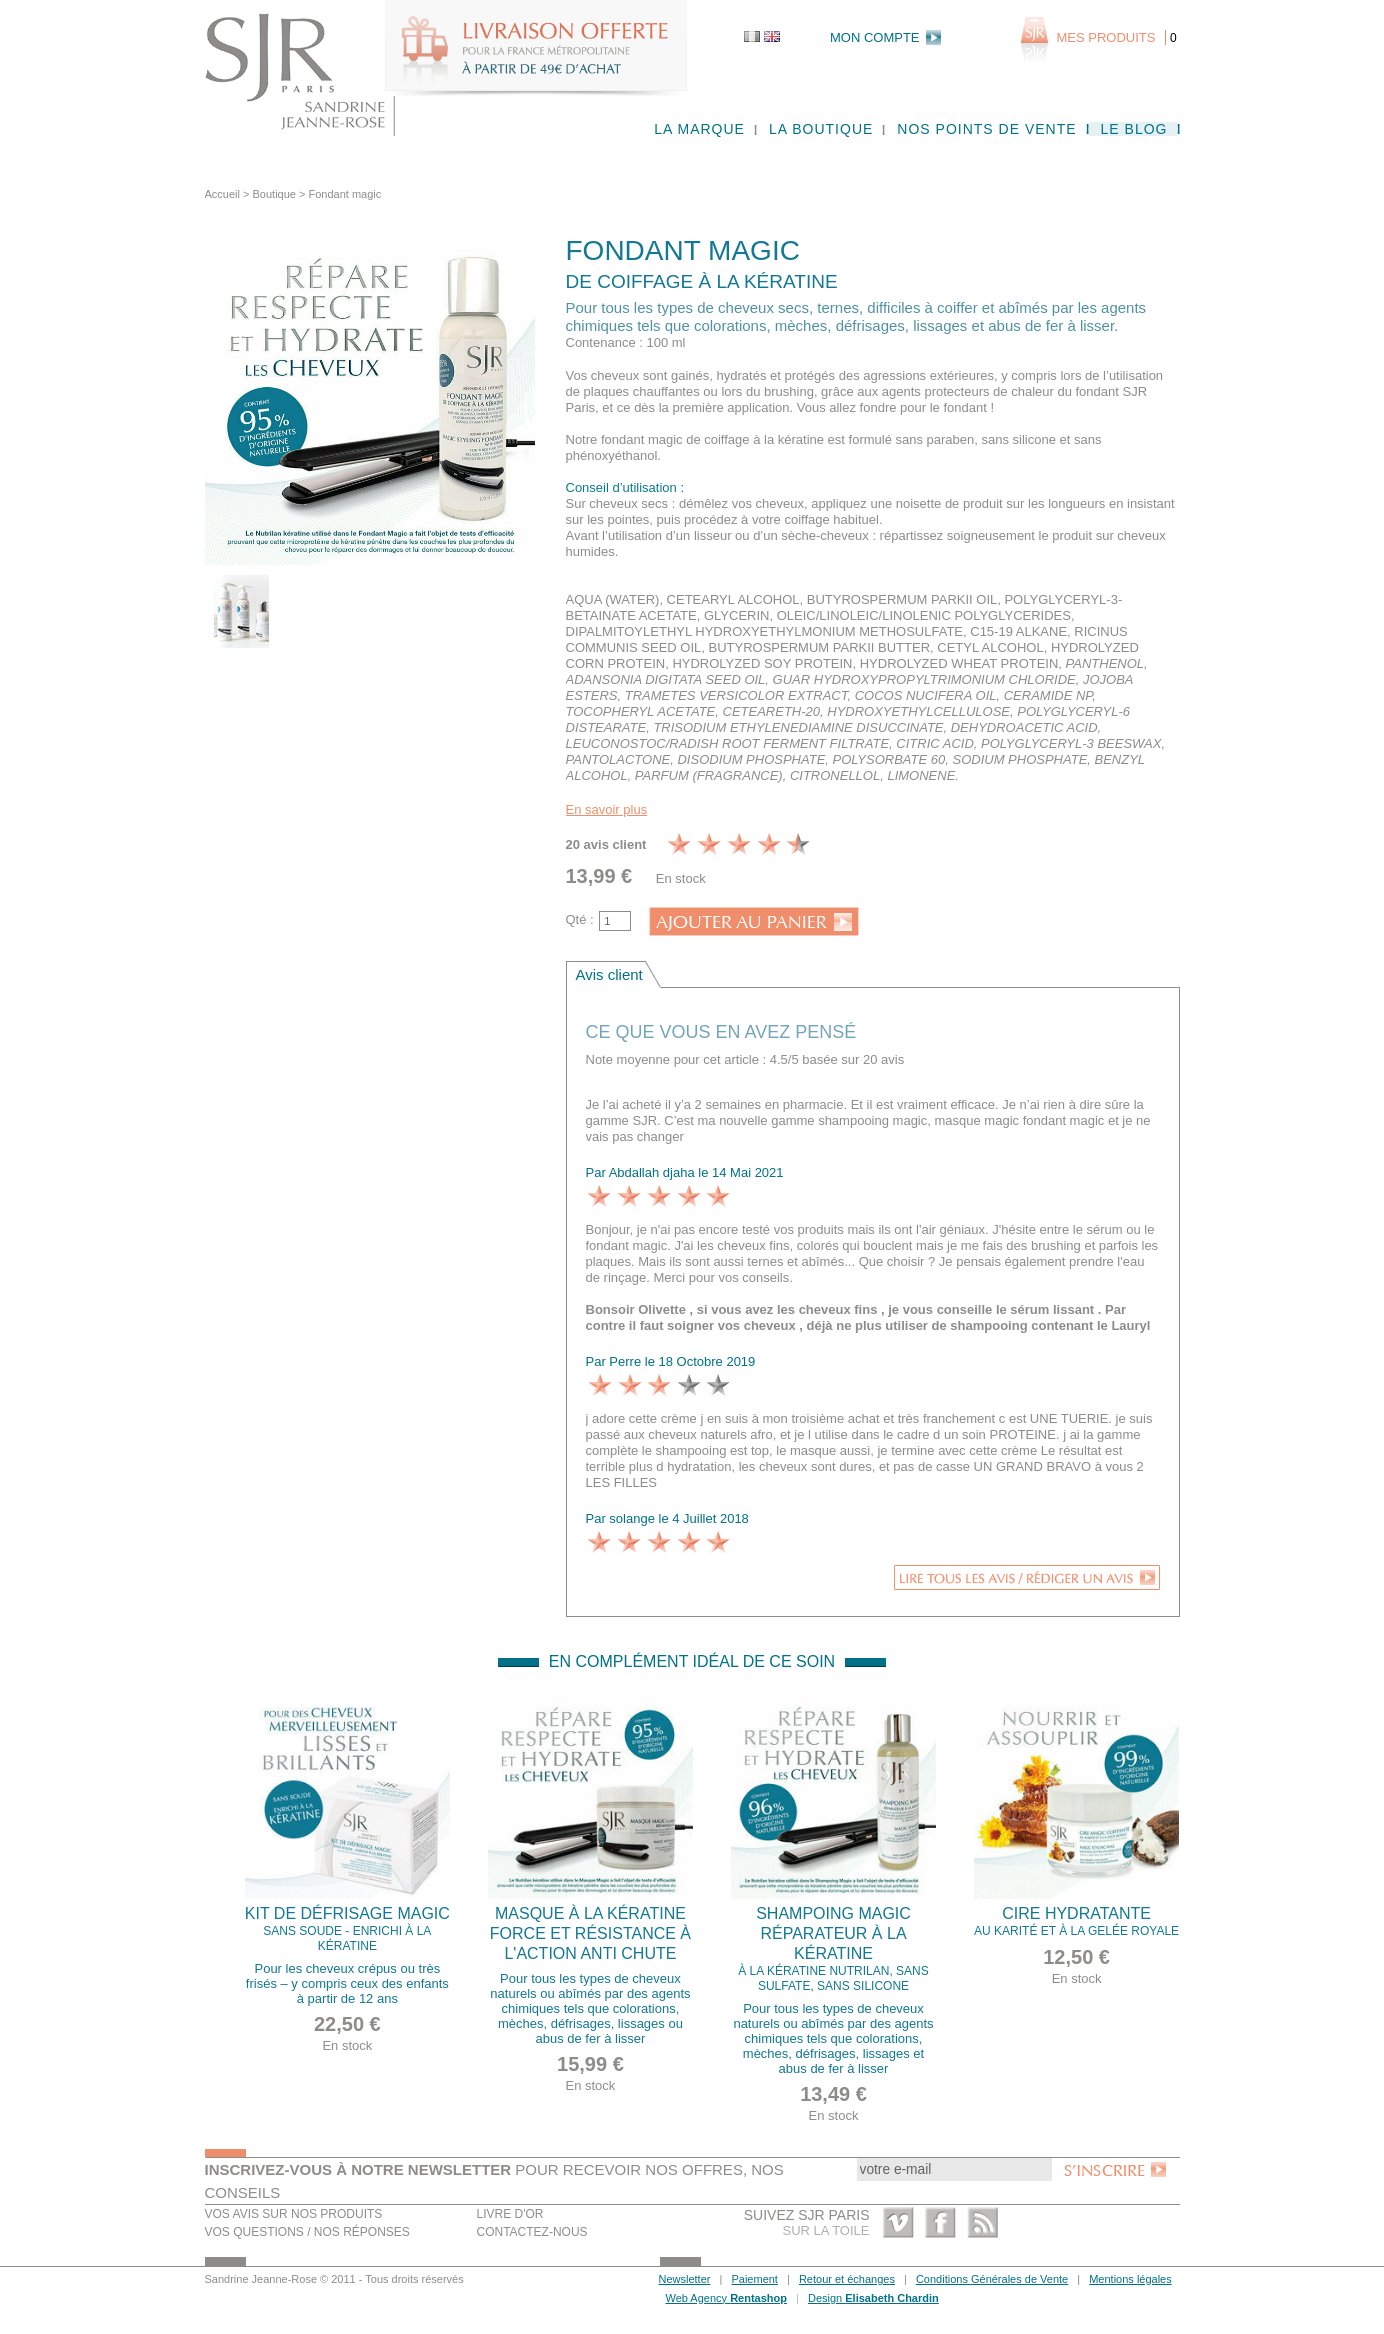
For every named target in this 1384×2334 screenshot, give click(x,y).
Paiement (754, 2279)
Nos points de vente (986, 129)
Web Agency (726, 2298)
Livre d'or (510, 2214)
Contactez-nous (532, 2232)
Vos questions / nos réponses (307, 2232)
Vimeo (898, 2222)
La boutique (821, 129)
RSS (982, 2222)
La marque (699, 129)
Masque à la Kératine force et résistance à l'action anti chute (590, 1933)
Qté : (580, 919)
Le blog (1134, 129)
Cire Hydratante (1077, 1922)
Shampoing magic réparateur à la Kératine (834, 1949)
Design (873, 2298)
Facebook (940, 2222)
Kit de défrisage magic (348, 1929)
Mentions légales (1130, 2279)
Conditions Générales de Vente (992, 2279)
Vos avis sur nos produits (294, 2214)
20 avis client (606, 844)
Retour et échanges (847, 2279)
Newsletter (685, 2279)
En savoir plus (607, 809)
